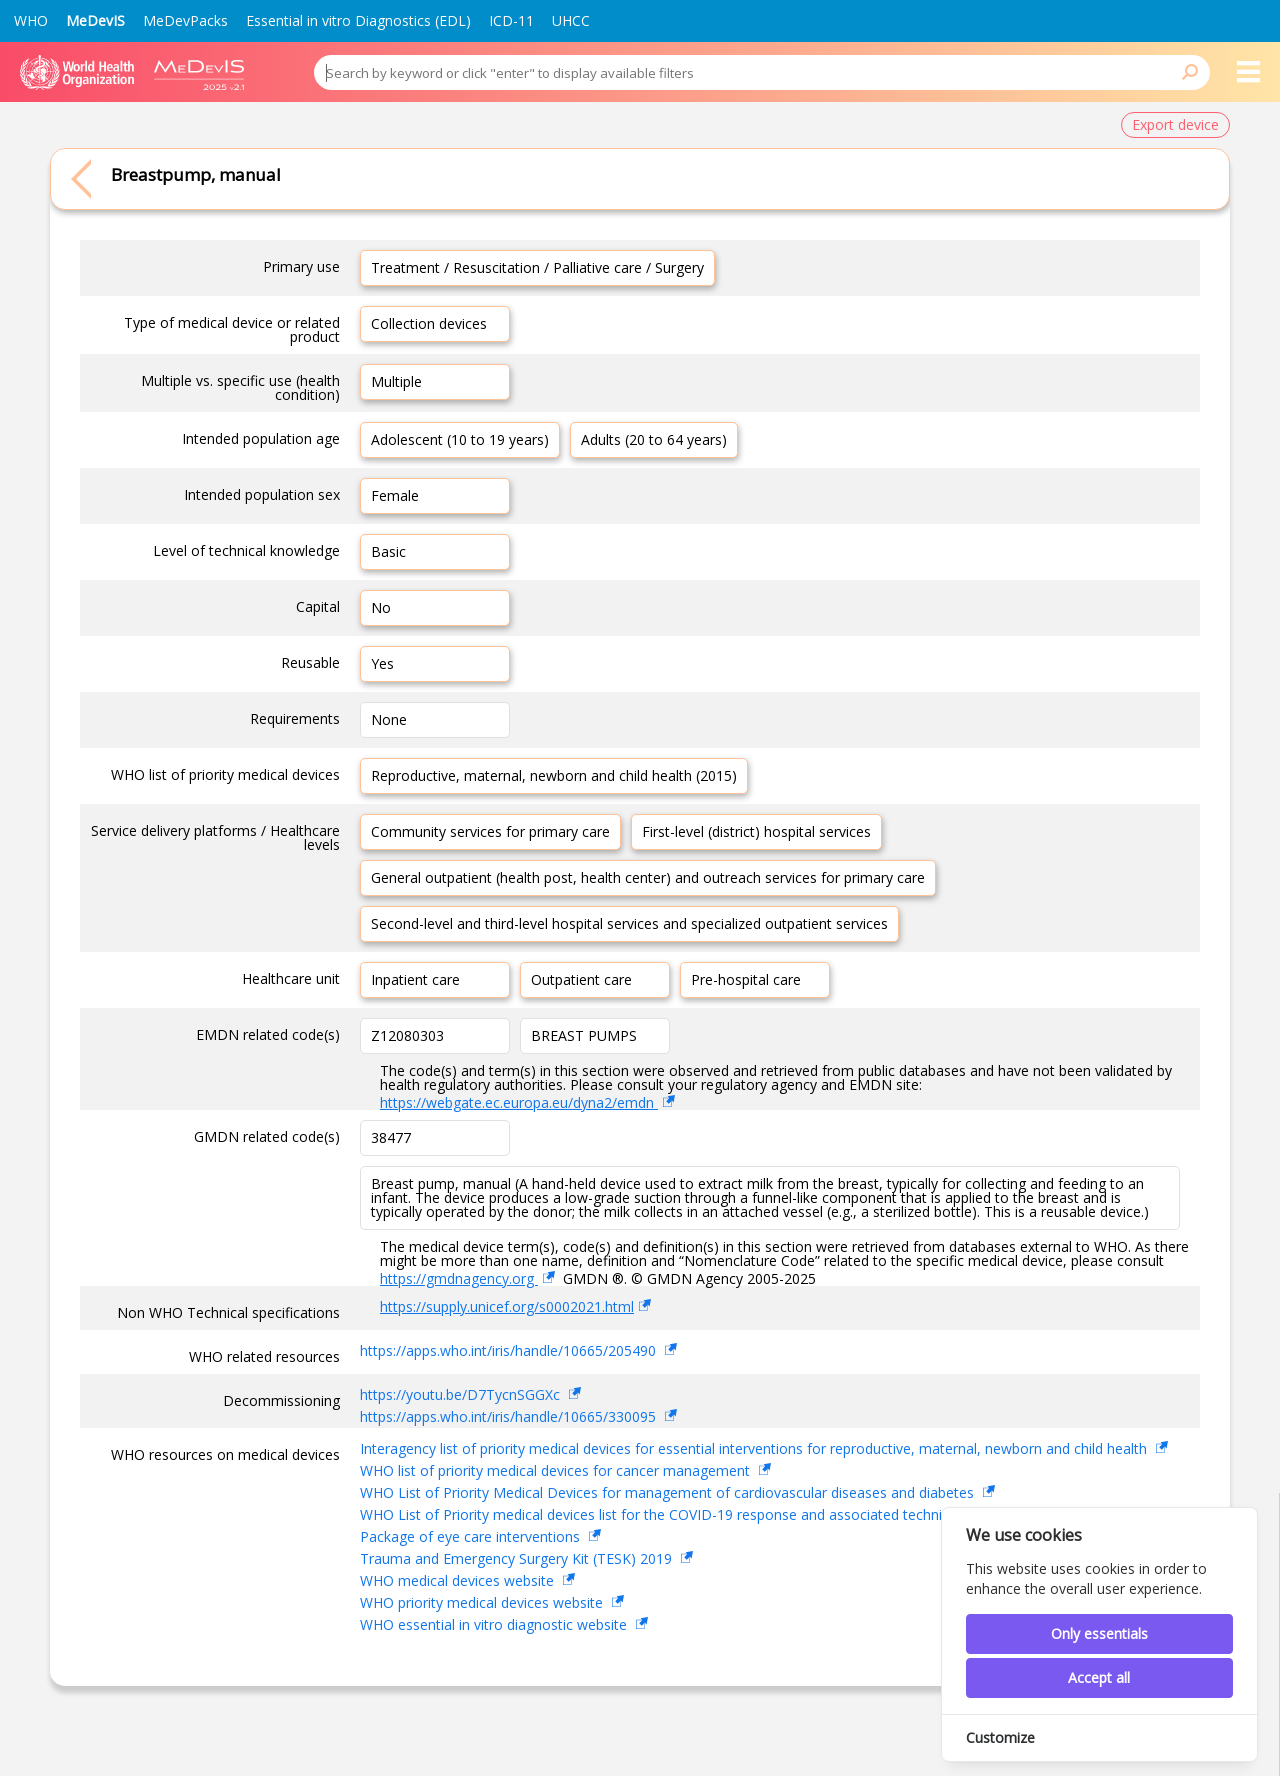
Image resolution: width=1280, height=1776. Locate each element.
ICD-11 (511, 20)
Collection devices (429, 323)
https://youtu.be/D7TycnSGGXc (462, 1394)
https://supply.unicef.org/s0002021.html (507, 1306)
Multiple (396, 381)
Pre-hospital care (746, 979)
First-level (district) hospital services (756, 831)
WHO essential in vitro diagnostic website (495, 1624)
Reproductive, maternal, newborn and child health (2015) (554, 775)
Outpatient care (581, 979)
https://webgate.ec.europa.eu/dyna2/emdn (519, 1102)
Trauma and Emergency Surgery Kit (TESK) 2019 (518, 1558)
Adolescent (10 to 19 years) (460, 439)
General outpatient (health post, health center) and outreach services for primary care (648, 877)
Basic (388, 551)
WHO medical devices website (459, 1580)
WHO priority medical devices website (483, 1602)
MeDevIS (95, 20)
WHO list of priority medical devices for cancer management (557, 1470)
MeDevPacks (185, 20)
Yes (382, 663)
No (381, 607)
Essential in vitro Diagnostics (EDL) (358, 20)
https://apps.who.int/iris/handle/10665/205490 (510, 1350)
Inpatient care (415, 979)
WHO (31, 20)
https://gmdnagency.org (459, 1278)
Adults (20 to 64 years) (654, 439)
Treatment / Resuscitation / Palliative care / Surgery (537, 267)
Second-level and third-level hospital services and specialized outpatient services (629, 923)
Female (395, 495)
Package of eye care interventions (472, 1536)
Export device (1175, 124)
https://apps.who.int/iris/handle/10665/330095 (510, 1416)
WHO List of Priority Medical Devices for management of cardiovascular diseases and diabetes (669, 1492)
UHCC (571, 20)
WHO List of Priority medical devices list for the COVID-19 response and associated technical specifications (708, 1514)
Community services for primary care (490, 831)
